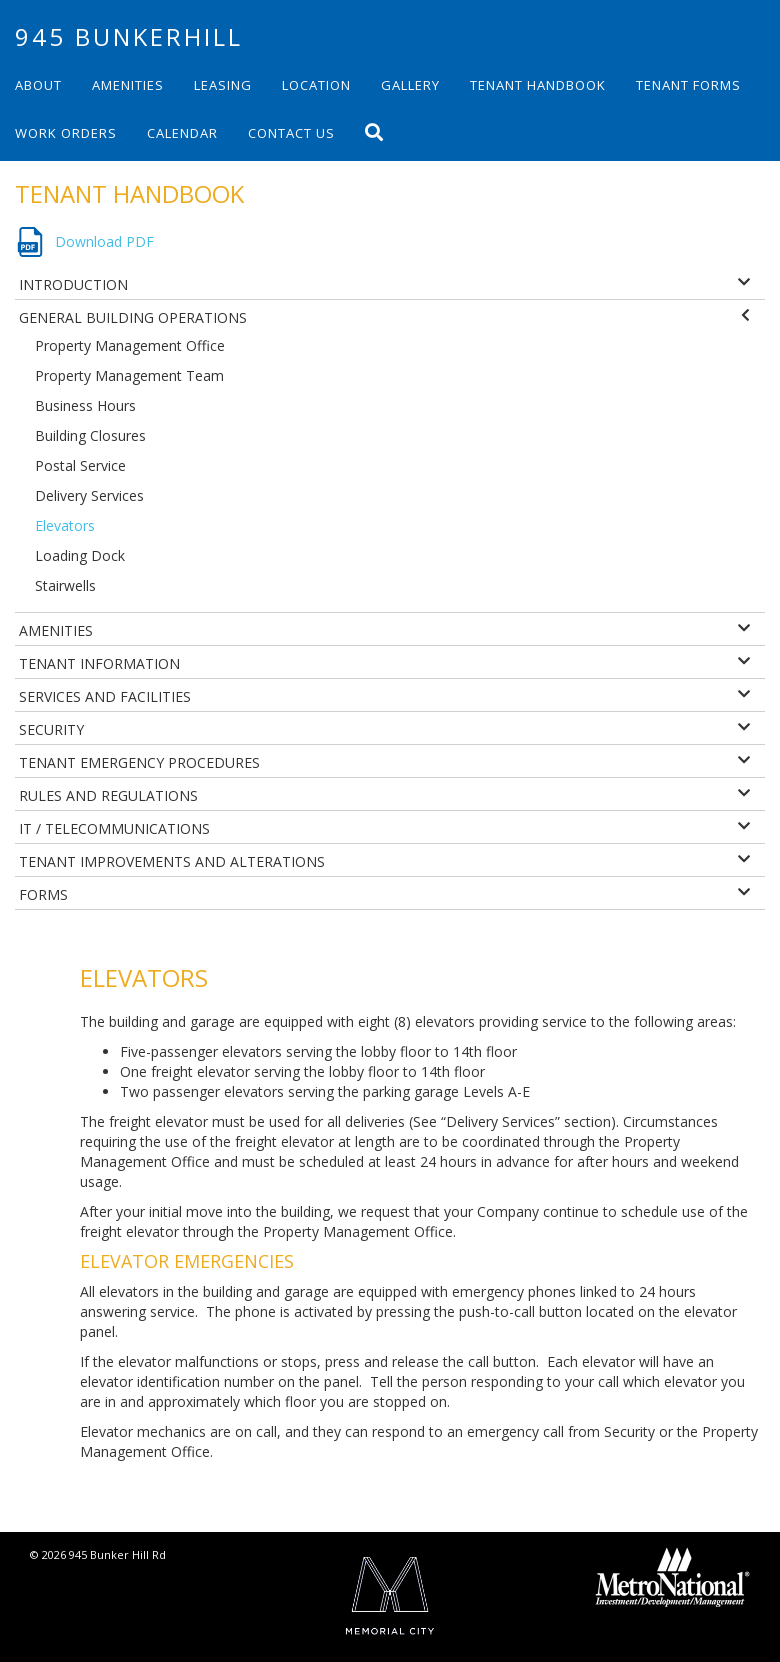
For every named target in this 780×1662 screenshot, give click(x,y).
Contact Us (291, 133)
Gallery (410, 85)
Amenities (128, 85)
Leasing (223, 85)
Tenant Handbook (538, 85)
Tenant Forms (688, 85)
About (38, 85)
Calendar (182, 133)
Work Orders (66, 133)
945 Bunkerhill (129, 36)
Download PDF (104, 241)
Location (316, 85)
